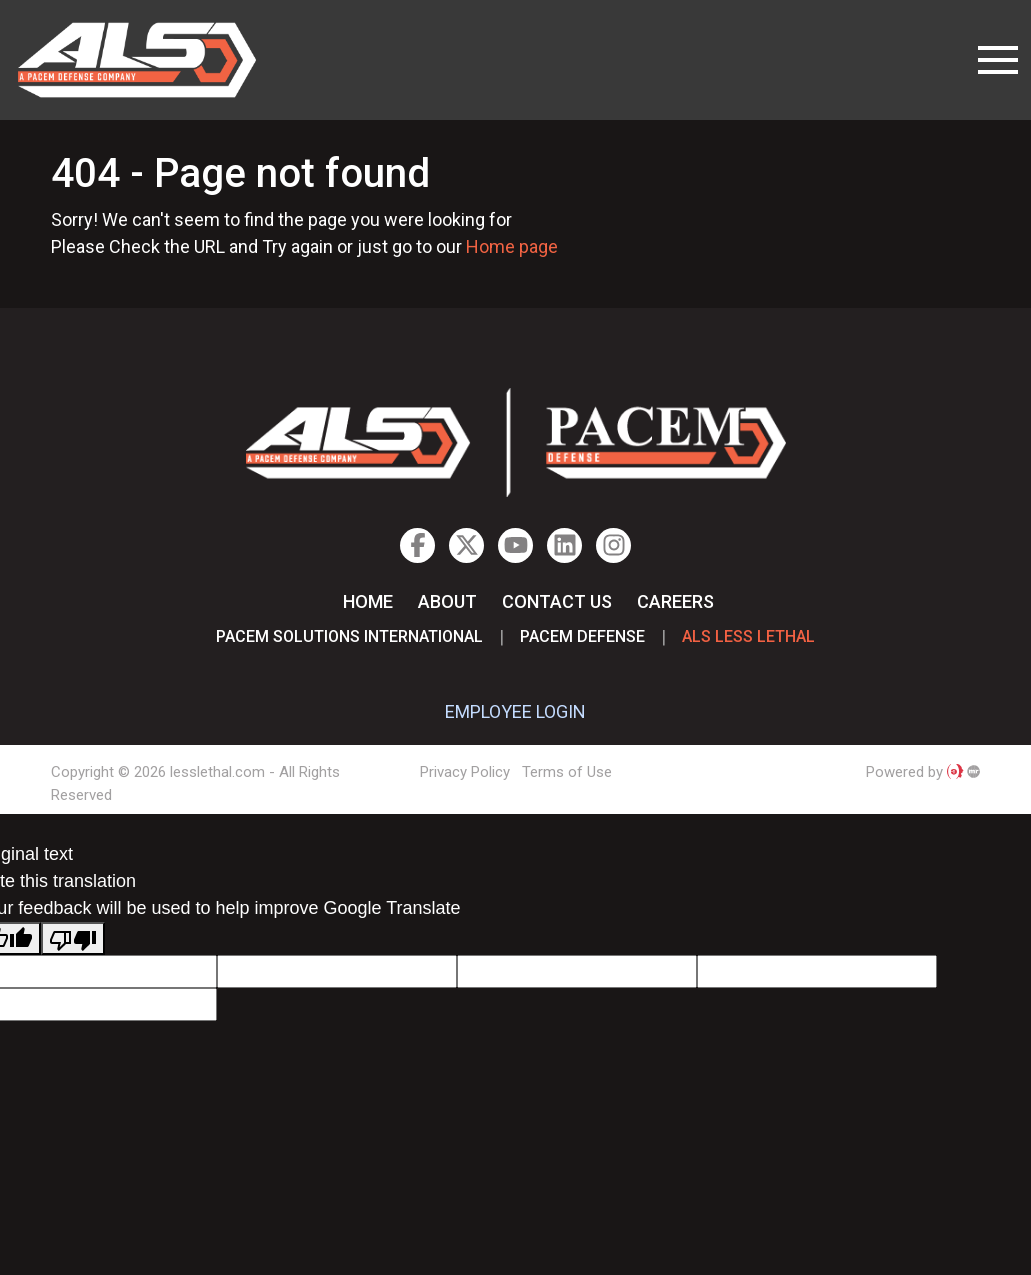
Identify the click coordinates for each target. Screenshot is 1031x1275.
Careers (675, 601)
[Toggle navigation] (998, 60)
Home (368, 601)
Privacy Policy (465, 772)
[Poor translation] (73, 938)
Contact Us (557, 601)
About (447, 601)
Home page (512, 246)
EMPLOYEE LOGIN (515, 711)
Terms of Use (567, 772)
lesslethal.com (151, 60)
